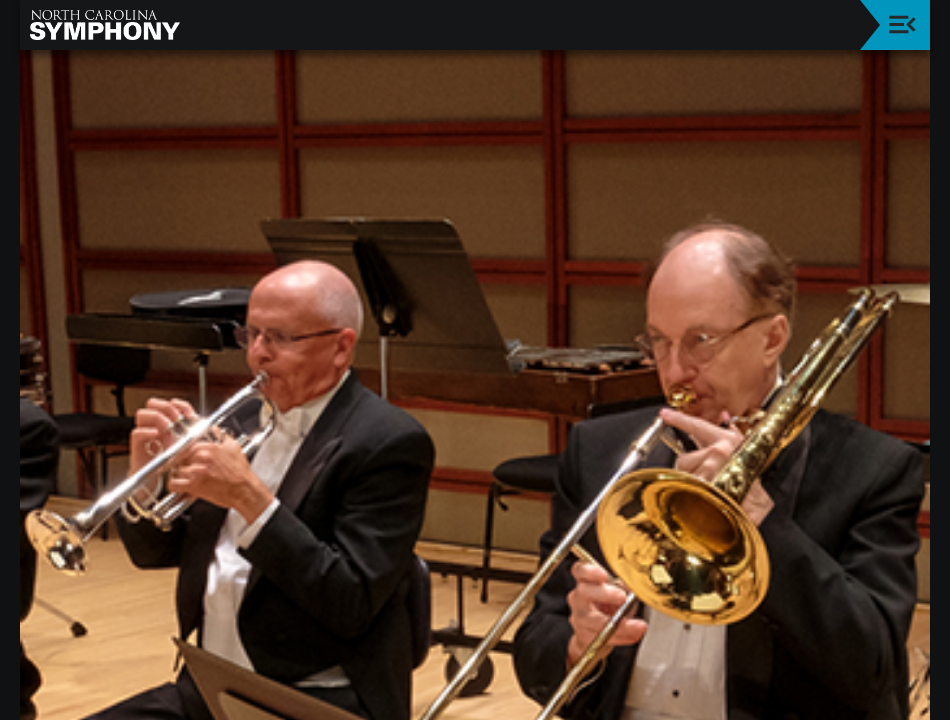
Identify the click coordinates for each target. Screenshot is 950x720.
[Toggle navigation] (902, 24)
